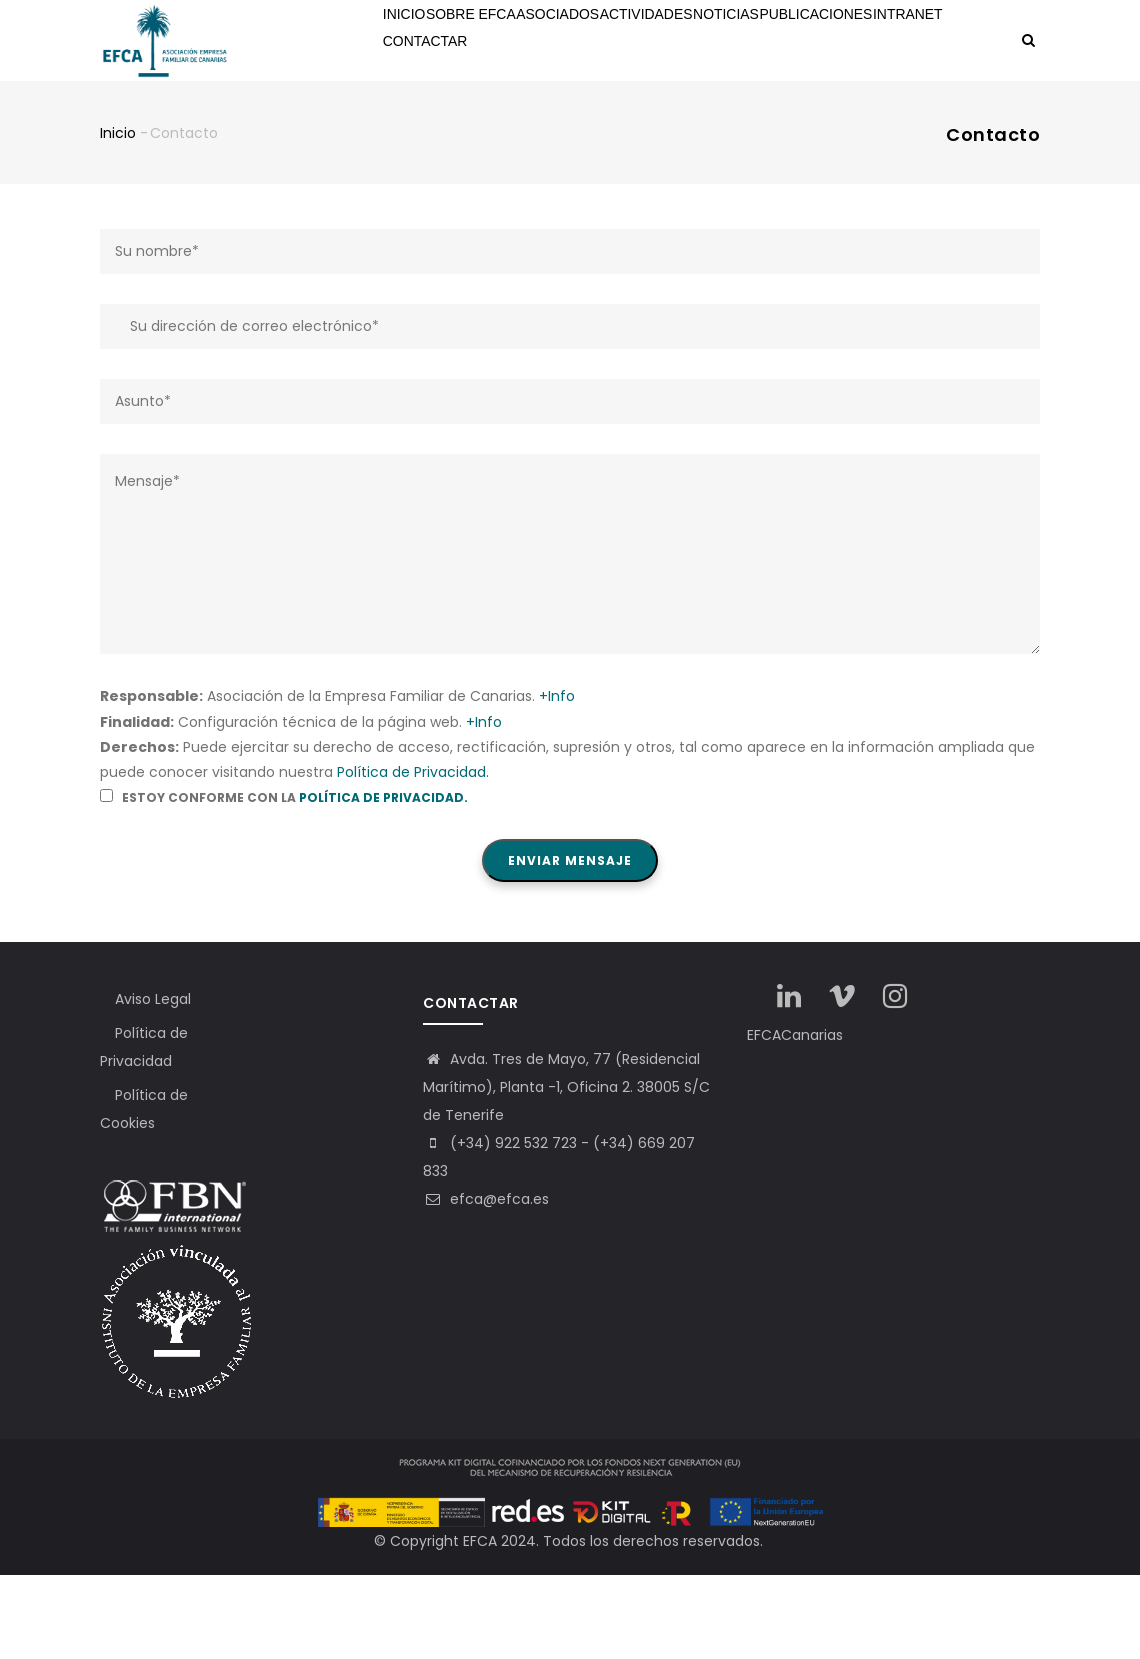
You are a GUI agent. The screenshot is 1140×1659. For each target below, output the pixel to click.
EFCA (480, 1625)
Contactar (515, 123)
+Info (557, 780)
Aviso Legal (153, 1083)
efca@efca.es (486, 1283)
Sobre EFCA (492, 41)
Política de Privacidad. (413, 855)
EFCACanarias (795, 1119)
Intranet (424, 123)
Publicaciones (887, 41)
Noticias (785, 41)
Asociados (589, 41)
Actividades (691, 41)
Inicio (413, 41)
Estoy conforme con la (284, 880)
